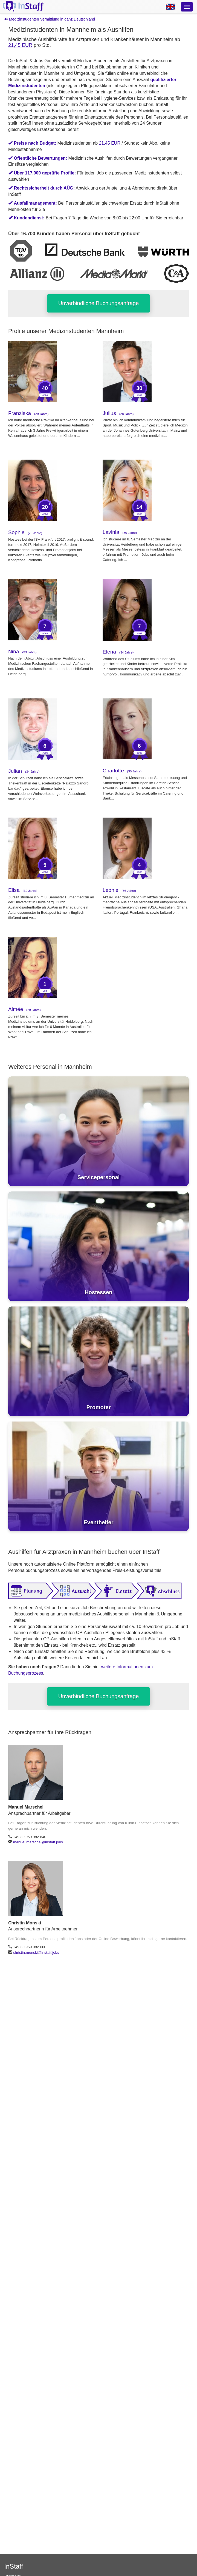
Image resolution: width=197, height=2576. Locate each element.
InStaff (13, 2566)
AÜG (68, 188)
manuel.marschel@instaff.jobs (38, 1842)
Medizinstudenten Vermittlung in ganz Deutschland (49, 19)
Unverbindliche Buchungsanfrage (98, 303)
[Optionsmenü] (187, 7)
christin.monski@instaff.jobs (36, 1952)
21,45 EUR (20, 45)
